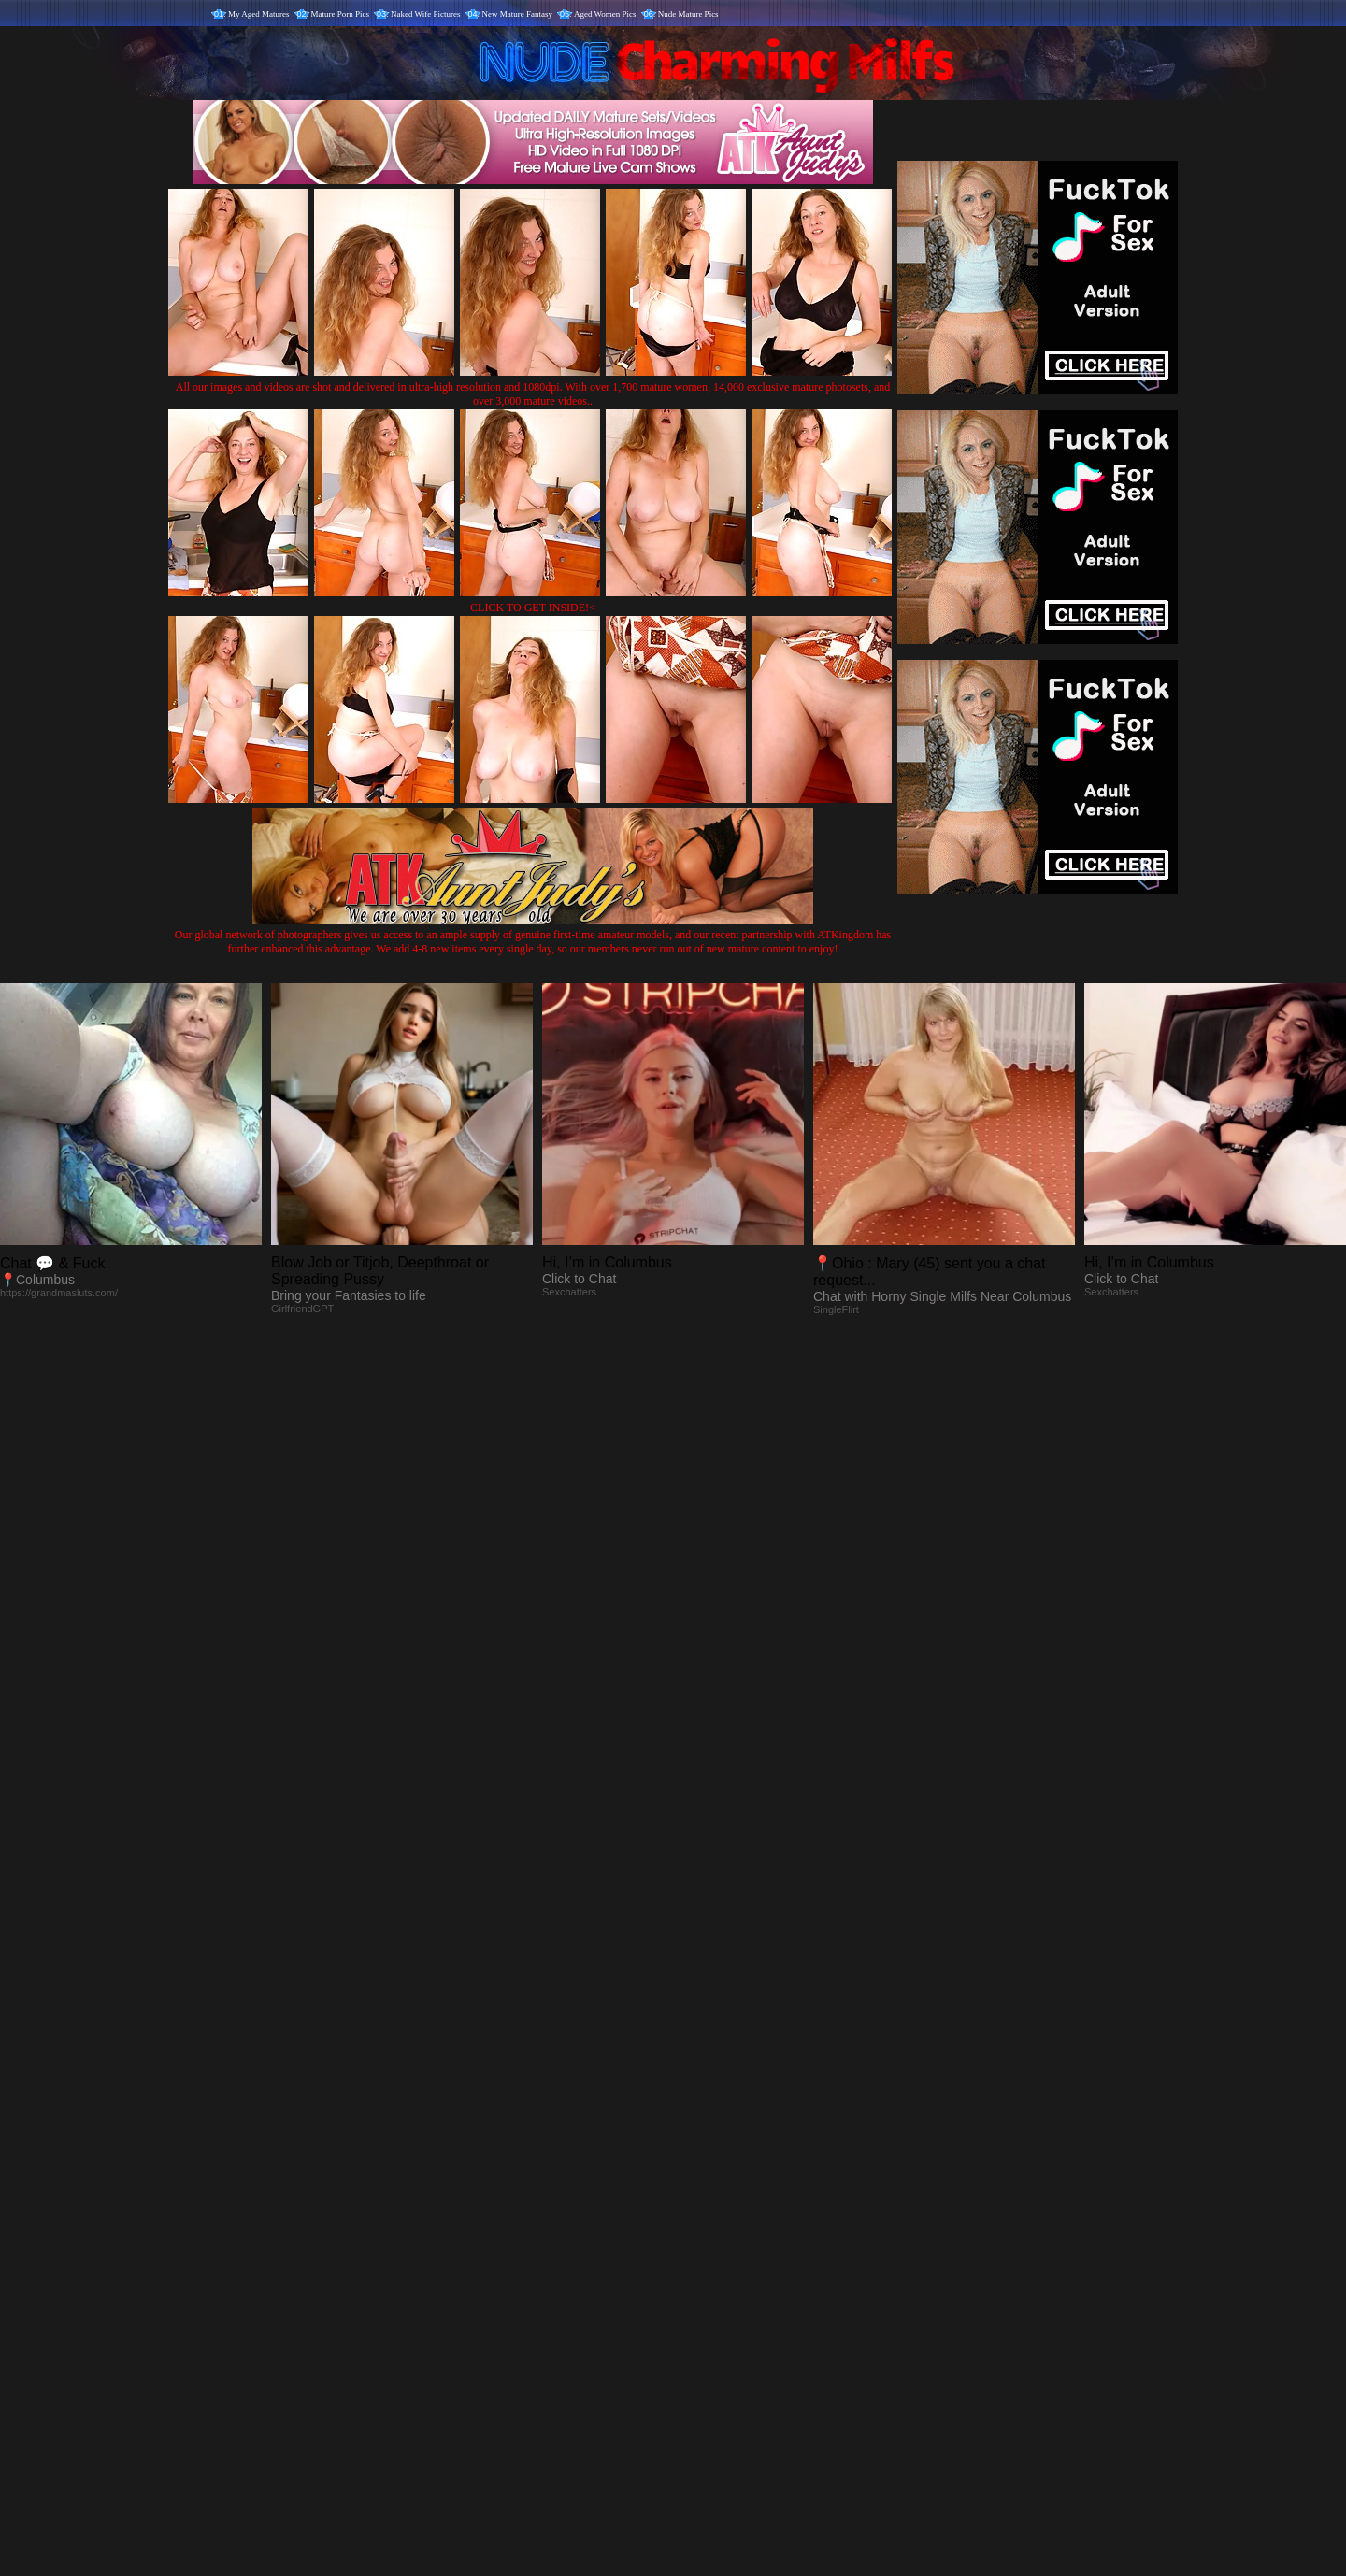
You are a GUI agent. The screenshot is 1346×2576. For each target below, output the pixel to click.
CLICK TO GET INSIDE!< (532, 607)
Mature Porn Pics (340, 14)
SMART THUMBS (706, 2186)
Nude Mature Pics (688, 14)
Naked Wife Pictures (425, 14)
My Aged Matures (259, 14)
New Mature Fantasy (517, 14)
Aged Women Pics (605, 14)
